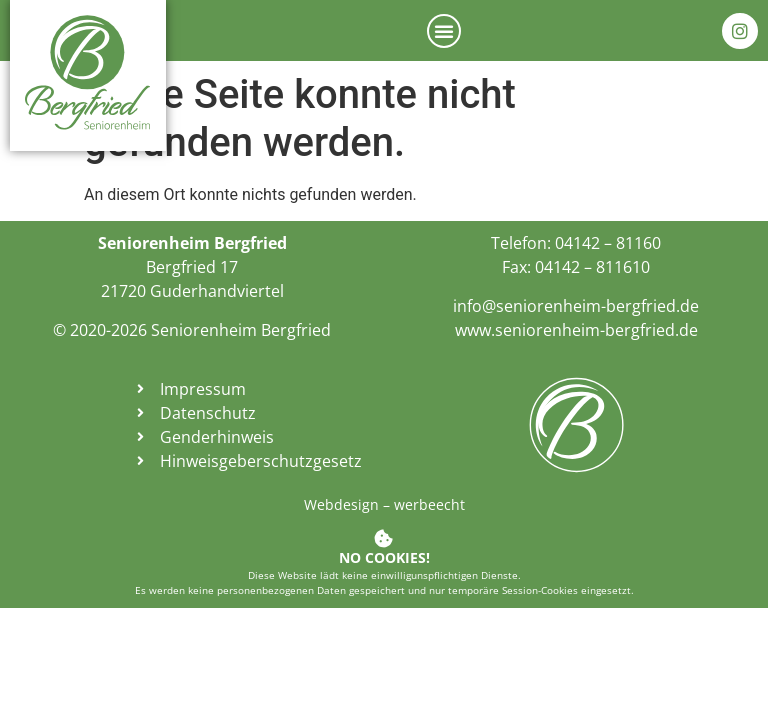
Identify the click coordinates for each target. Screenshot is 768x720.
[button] (444, 31)
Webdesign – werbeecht (384, 504)
